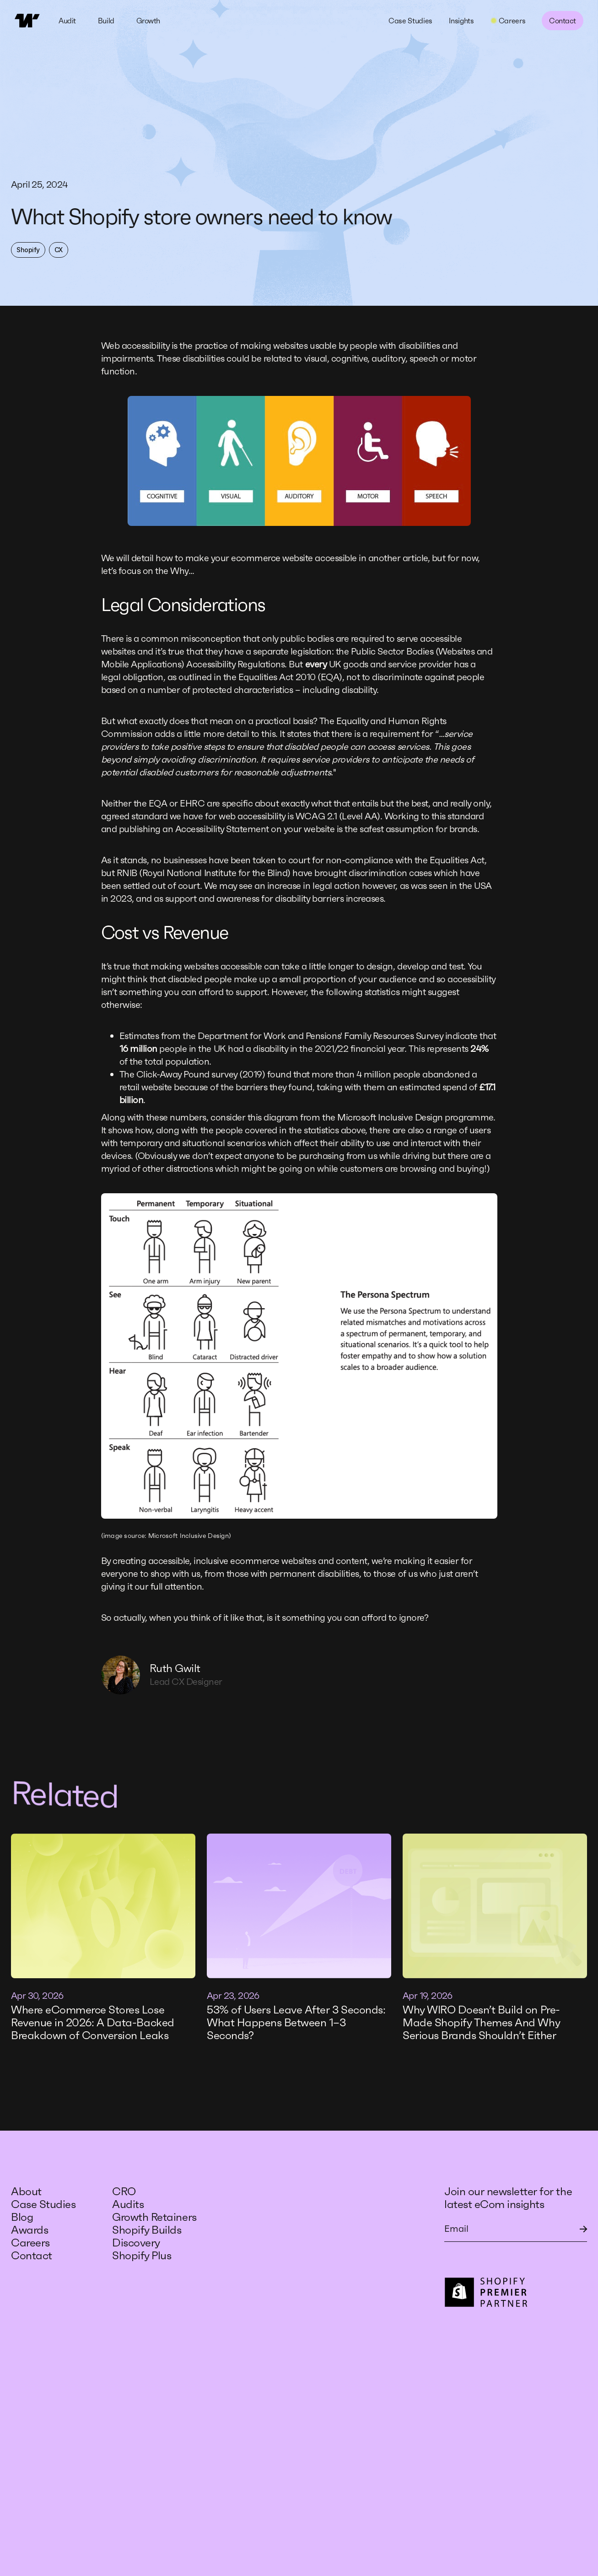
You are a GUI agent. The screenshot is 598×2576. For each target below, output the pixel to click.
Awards (29, 2230)
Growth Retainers (154, 2217)
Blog (22, 2217)
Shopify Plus (141, 2255)
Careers (30, 2243)
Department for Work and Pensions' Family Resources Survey (320, 1036)
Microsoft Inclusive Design (188, 1536)
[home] (27, 20)
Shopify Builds (146, 2230)
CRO (125, 2191)
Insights (461, 20)
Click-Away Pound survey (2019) (200, 1074)
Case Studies (410, 20)
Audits (128, 2204)
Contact (562, 20)
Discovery (136, 2243)
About (26, 2191)
